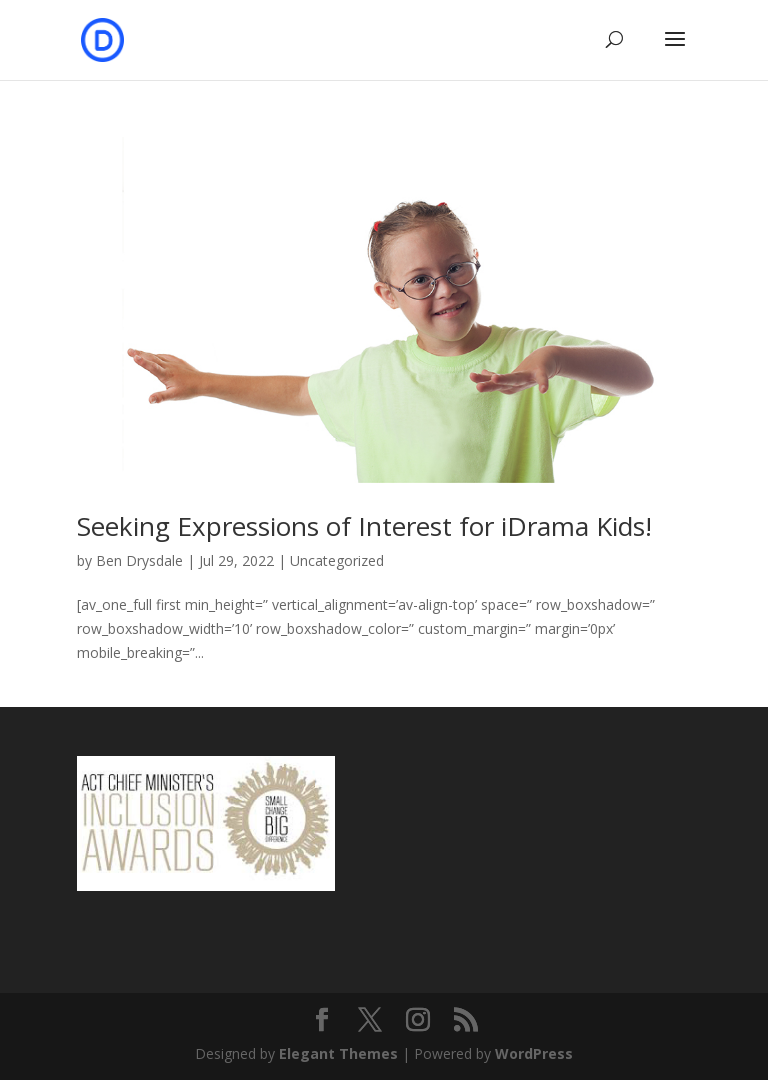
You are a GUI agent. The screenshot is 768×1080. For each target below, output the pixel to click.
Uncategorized (337, 560)
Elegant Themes (338, 1053)
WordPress (534, 1053)
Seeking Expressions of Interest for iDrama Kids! (364, 526)
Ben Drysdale (139, 560)
